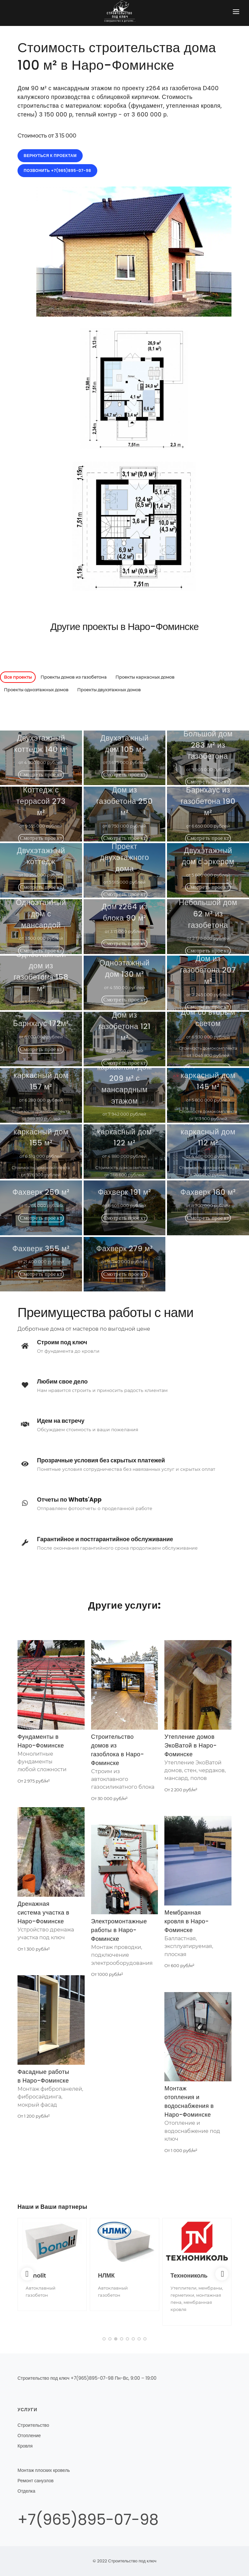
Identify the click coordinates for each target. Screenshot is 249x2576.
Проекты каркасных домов (144, 677)
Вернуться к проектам (50, 155)
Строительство (33, 2425)
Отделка (26, 2491)
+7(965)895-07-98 (88, 2519)
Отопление (29, 2435)
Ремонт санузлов (35, 2480)
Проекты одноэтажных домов (36, 689)
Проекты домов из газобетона (74, 677)
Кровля (25, 2446)
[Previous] (27, 2274)
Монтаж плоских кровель (44, 2470)
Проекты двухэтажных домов (109, 689)
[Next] (221, 2274)
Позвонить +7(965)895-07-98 (57, 170)
